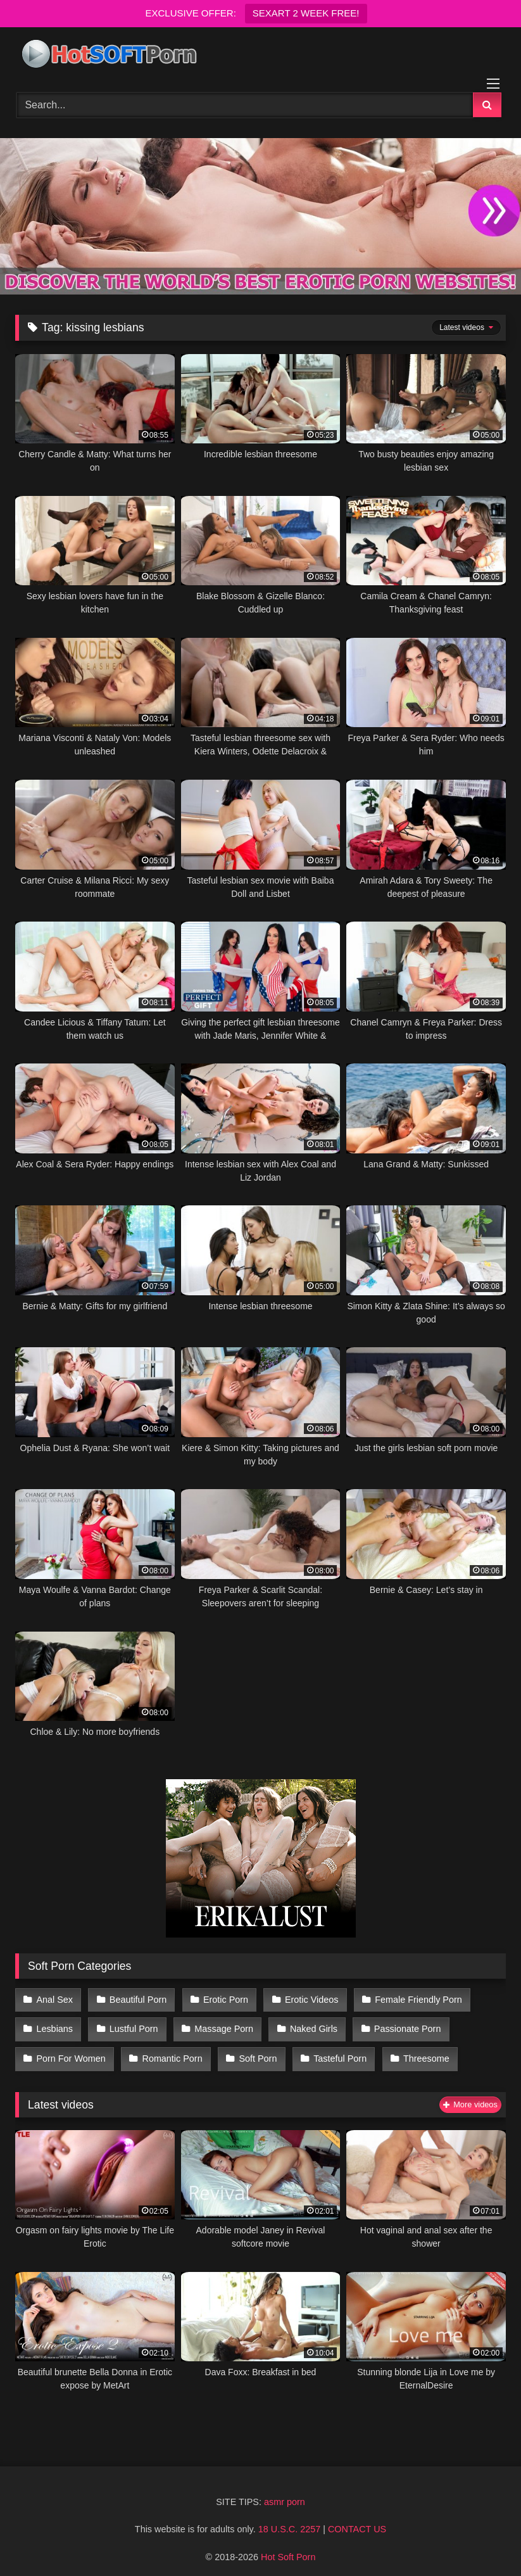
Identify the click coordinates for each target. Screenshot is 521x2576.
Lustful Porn (132, 2026)
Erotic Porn (221, 1998)
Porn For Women (70, 2052)
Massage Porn (220, 2026)
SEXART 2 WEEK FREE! (306, 13)
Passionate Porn (400, 2026)
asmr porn (284, 2494)
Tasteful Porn (334, 2052)
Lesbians (54, 2026)
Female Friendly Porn (411, 1998)
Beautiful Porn (136, 1998)
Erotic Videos (307, 1998)
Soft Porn (254, 2052)
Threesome (419, 2052)
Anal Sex (54, 1998)
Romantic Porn (170, 2052)
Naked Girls (308, 2026)
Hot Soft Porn (288, 2549)
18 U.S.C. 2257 (289, 2521)
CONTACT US (357, 2521)
